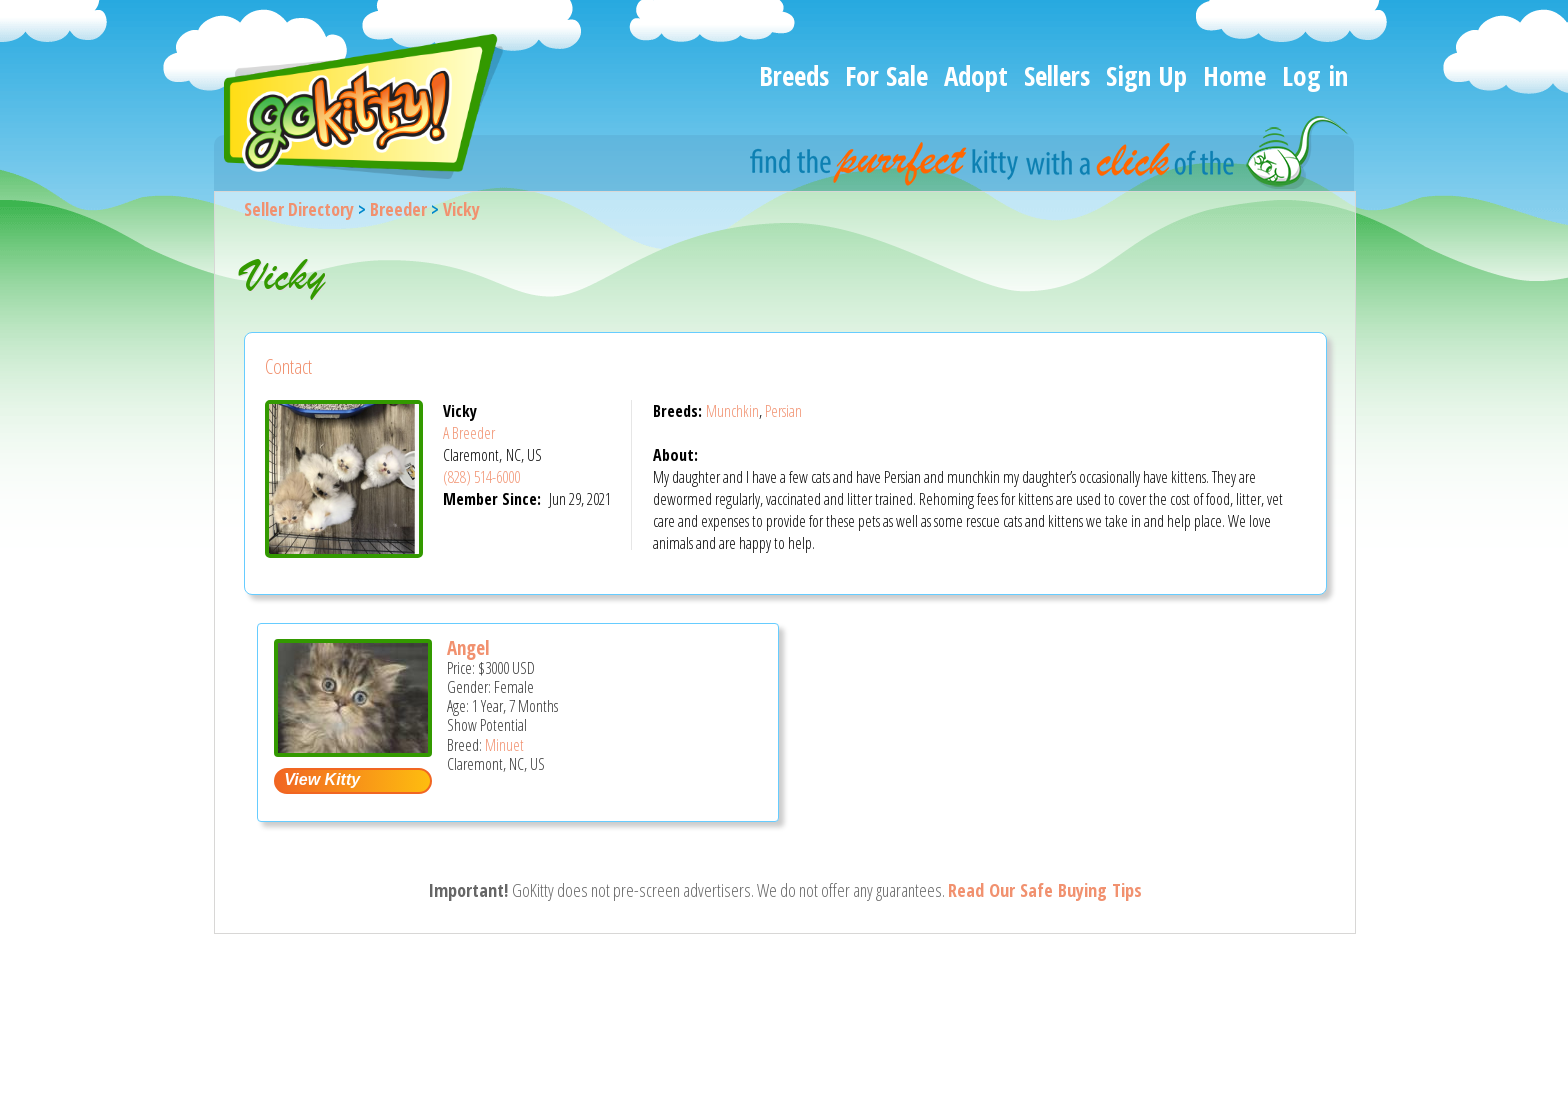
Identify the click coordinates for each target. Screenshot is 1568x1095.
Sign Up (1146, 75)
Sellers (1057, 75)
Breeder (398, 209)
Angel (468, 648)
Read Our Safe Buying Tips (1045, 890)
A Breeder (469, 433)
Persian (783, 411)
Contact (288, 366)
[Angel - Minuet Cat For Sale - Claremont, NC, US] (353, 749)
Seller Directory (299, 209)
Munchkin (732, 411)
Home (1234, 75)
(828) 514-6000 (481, 477)
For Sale (886, 75)
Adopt (976, 75)
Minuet (504, 745)
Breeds (794, 75)
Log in (1315, 75)
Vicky (461, 209)
